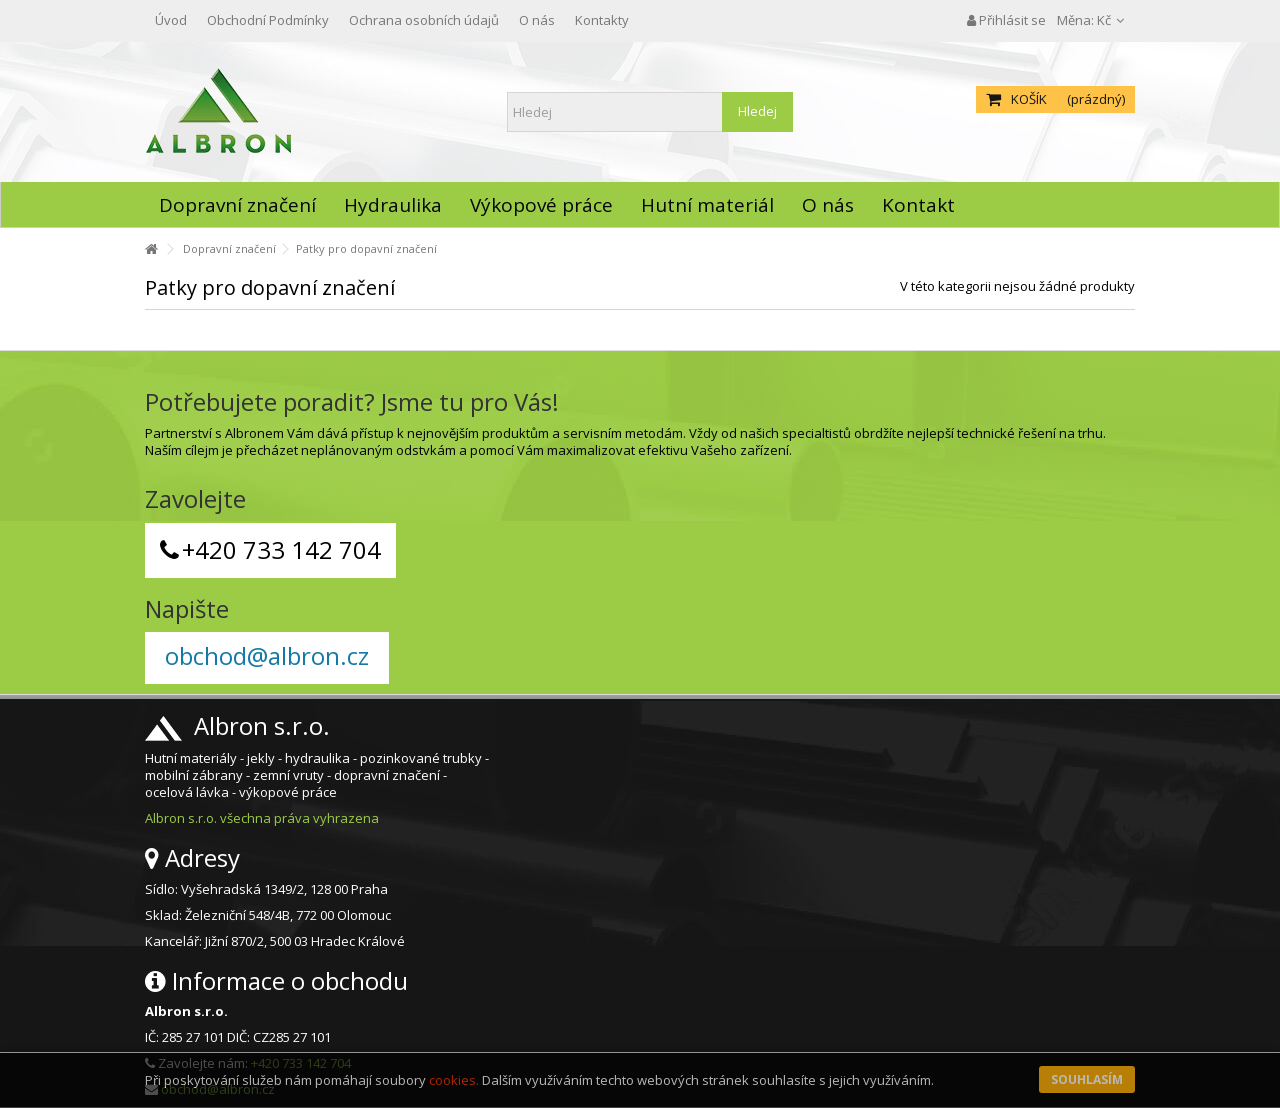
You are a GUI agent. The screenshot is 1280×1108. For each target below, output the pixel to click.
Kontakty (602, 20)
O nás (537, 20)
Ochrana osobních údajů (424, 20)
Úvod (171, 20)
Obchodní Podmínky (268, 20)
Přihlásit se (1006, 20)
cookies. (454, 1080)
